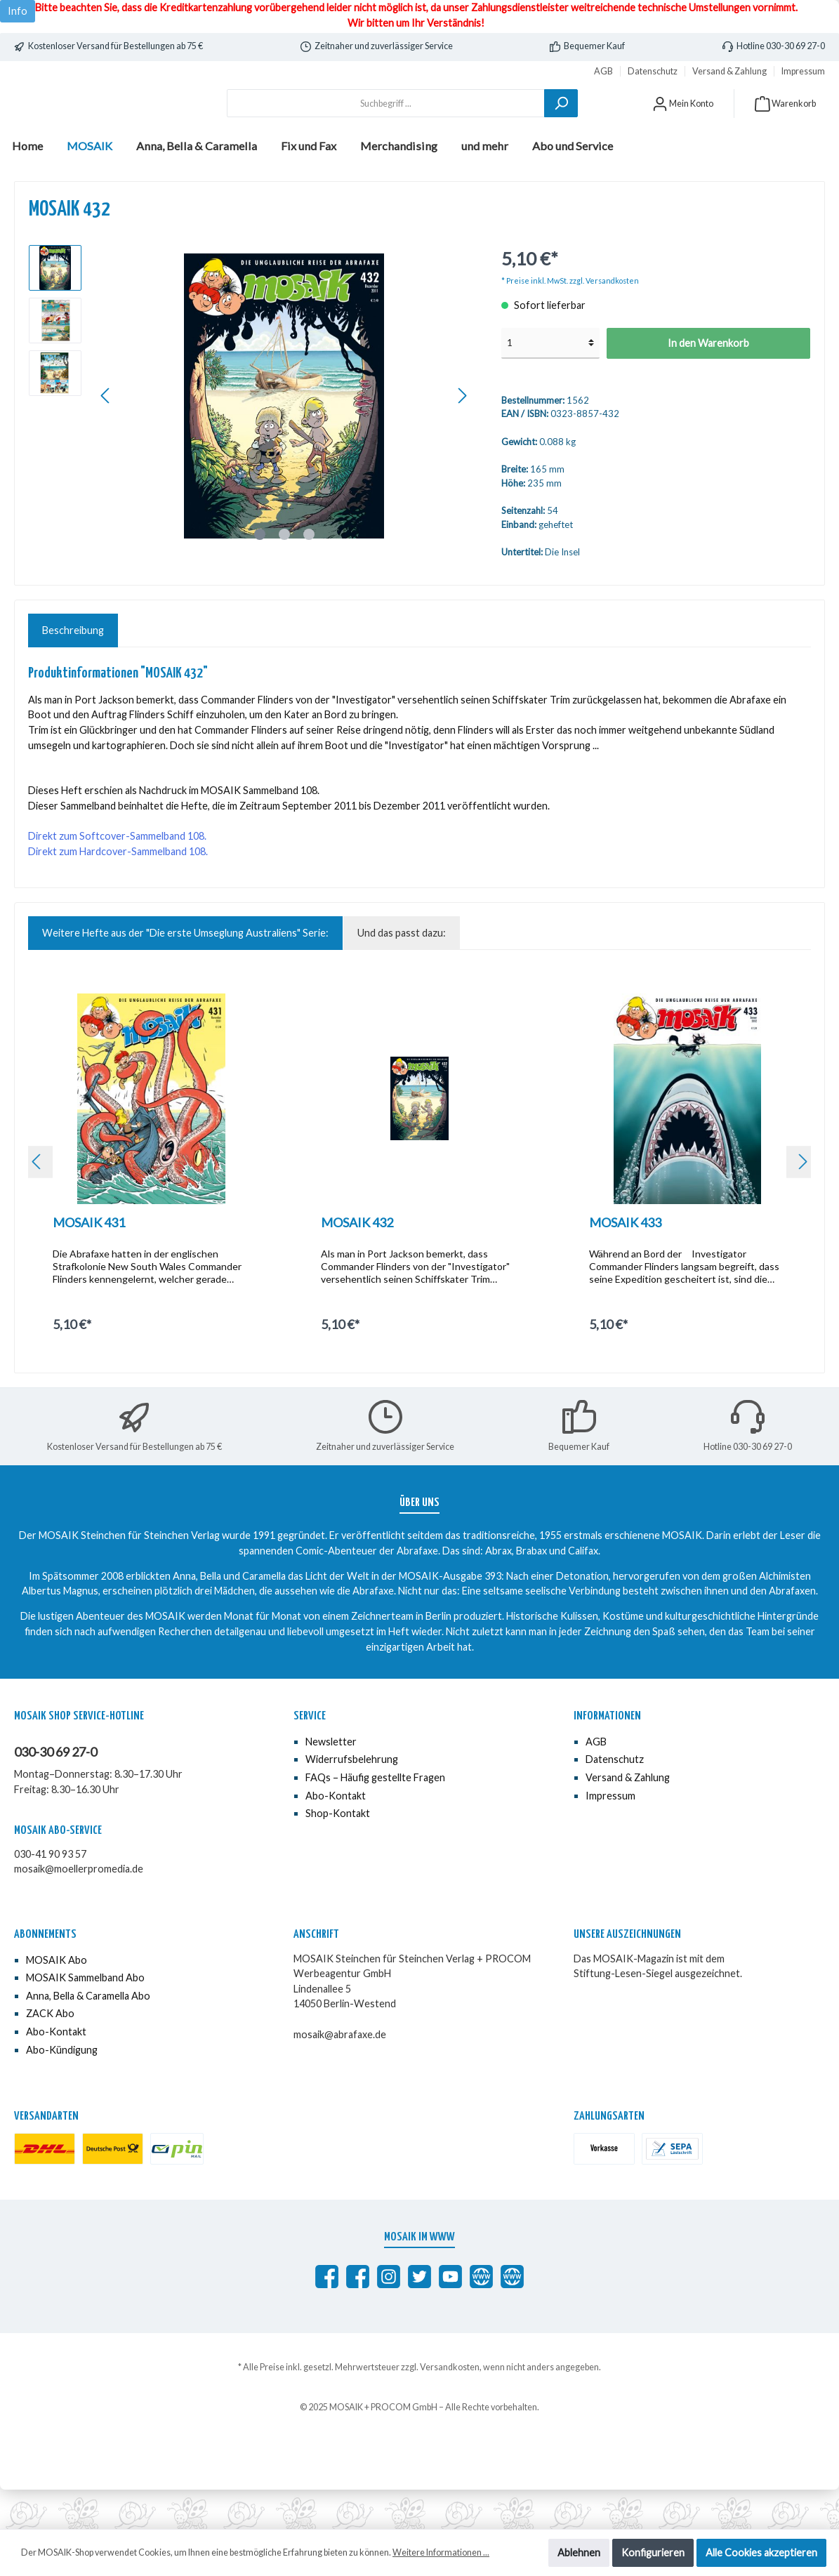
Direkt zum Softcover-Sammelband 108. (117, 876)
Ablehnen (578, 2552)
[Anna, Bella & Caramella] (512, 2315)
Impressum (803, 71)
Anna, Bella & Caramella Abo (88, 2035)
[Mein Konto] (682, 123)
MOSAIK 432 (357, 1261)
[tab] (73, 670)
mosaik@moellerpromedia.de (78, 1909)
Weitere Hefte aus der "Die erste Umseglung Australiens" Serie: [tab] (185, 973)
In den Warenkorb (708, 382)
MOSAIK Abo (56, 1999)
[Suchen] (561, 123)
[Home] (27, 185)
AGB (603, 71)
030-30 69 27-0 (55, 1791)
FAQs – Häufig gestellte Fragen (375, 1817)
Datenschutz (653, 71)
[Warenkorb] (785, 123)
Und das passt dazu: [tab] (401, 973)
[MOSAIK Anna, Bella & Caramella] (357, 2315)
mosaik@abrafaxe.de (339, 2074)
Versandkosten (450, 2406)
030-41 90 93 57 (50, 1893)
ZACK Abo (50, 2053)
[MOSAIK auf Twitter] (419, 2315)
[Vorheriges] (106, 435)
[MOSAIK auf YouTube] (450, 2315)
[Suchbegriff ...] (386, 123)
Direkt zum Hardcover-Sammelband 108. (118, 891)
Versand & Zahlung (729, 71)
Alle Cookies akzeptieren (761, 2552)
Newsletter (331, 1781)
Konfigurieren (653, 2552)
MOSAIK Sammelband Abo (85, 2017)
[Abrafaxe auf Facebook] (326, 2315)
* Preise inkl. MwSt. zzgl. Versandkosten (570, 319)
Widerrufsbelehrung (351, 1799)
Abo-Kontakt (335, 1835)
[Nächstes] (462, 435)
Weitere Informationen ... (440, 2552)
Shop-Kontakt (337, 1853)
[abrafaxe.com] (481, 2315)
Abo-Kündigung (62, 2089)
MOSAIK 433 (625, 1261)
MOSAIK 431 (89, 1261)
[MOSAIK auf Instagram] (388, 2315)
